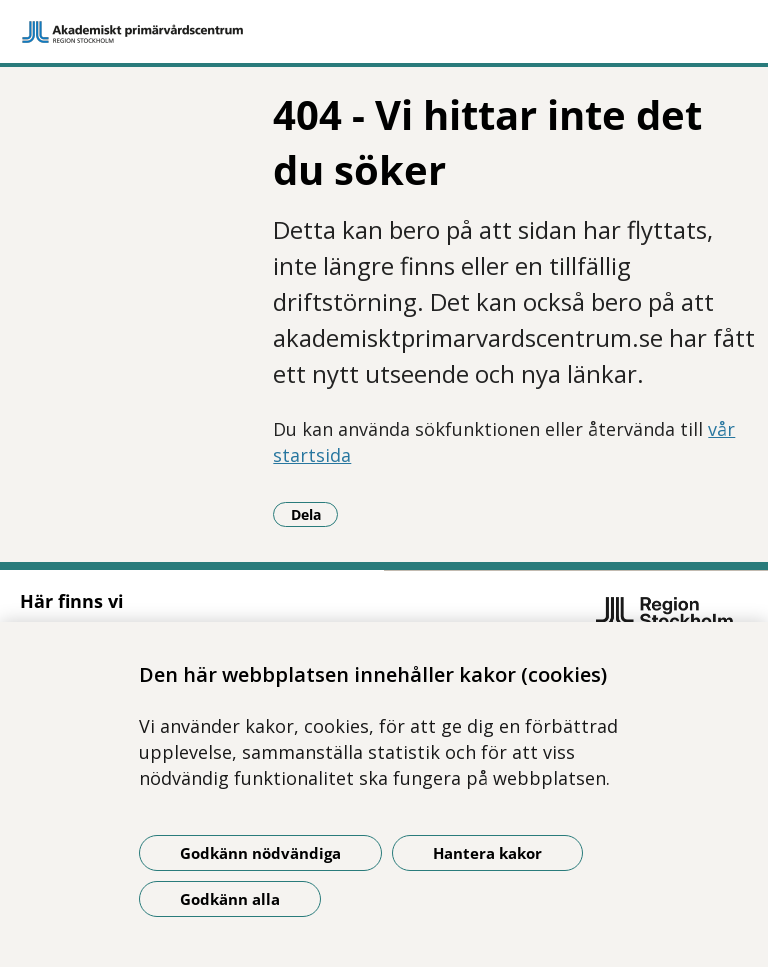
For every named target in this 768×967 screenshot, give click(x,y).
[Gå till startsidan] (384, 32)
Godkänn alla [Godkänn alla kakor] (230, 899)
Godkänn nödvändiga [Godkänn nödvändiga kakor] (260, 853)
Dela (315, 514)
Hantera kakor (487, 853)
